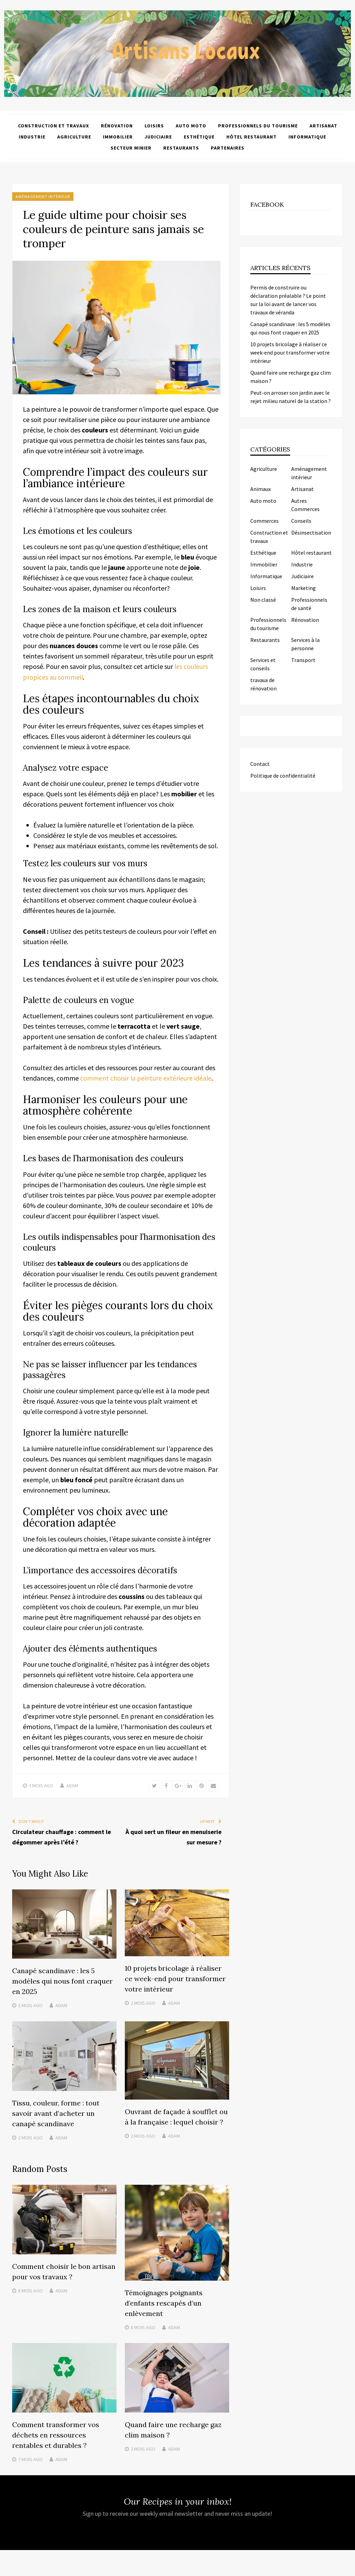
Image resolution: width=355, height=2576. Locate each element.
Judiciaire (158, 136)
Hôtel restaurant (251, 136)
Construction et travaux (53, 125)
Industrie (32, 136)
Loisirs (154, 125)
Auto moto (191, 125)
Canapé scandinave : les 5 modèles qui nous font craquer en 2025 (62, 1980)
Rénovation (117, 125)
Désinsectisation (311, 532)
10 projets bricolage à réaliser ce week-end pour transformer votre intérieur (175, 1978)
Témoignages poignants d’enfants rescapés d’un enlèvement (163, 2301)
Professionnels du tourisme (258, 125)
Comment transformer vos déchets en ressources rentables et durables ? (55, 2433)
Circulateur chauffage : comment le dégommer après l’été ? (61, 1836)
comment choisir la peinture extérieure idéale (146, 1077)
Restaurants (181, 147)
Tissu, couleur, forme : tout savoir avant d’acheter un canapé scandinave (55, 2112)
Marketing (303, 587)
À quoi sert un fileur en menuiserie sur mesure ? (173, 1836)
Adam (72, 1784)
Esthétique (199, 136)
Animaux (260, 488)
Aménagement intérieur (43, 196)
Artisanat (323, 125)
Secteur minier (131, 147)
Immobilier (118, 136)
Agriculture (74, 136)
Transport (303, 659)
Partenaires (227, 147)
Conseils (301, 520)
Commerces (264, 520)
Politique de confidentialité (282, 775)
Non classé (263, 599)
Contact (260, 763)
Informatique (307, 136)
